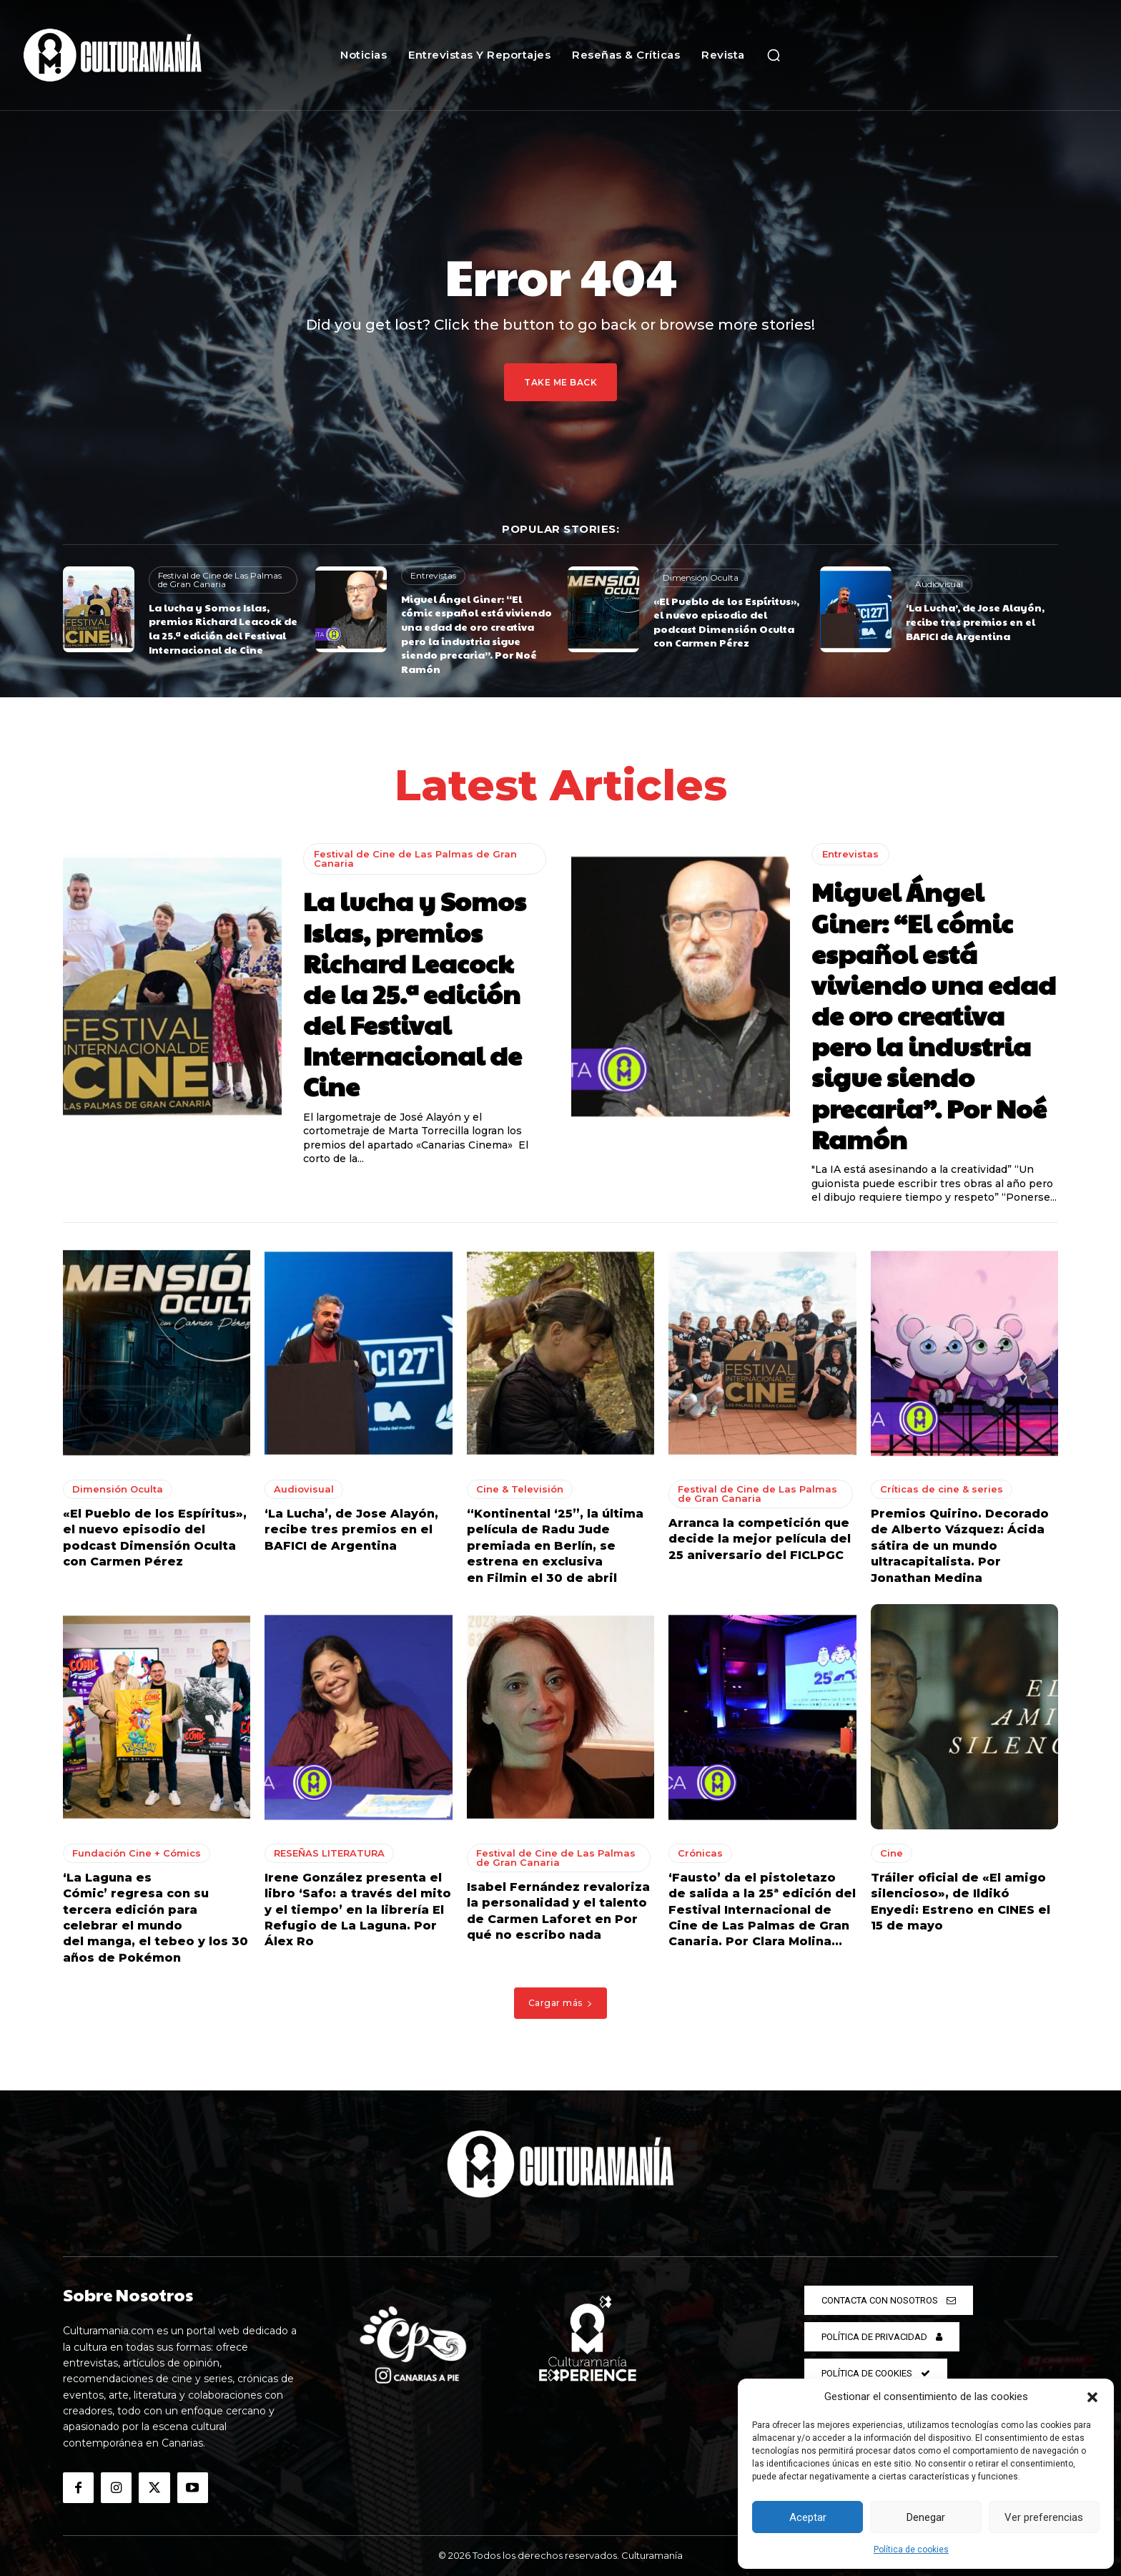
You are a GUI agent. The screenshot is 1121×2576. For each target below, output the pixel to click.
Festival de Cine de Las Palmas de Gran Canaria (220, 579)
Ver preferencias (1043, 2517)
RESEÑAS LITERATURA (329, 1853)
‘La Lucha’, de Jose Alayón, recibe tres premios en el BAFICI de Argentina (975, 621)
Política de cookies (911, 2550)
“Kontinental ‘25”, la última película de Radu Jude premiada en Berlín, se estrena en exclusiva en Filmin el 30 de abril (555, 1546)
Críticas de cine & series (941, 1489)
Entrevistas (433, 575)
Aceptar (807, 2517)
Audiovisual (939, 584)
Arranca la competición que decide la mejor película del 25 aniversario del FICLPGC (759, 1539)
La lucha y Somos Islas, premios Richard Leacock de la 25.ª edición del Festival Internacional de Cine (223, 628)
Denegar (926, 2517)
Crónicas (700, 1853)
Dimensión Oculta (701, 577)
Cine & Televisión (519, 1489)
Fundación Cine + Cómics (136, 1853)
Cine (891, 1853)
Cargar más (560, 2002)
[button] (1092, 2397)
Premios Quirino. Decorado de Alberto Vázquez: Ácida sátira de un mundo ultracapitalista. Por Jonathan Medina (960, 1546)
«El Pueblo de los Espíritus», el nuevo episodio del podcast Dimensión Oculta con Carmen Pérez (726, 622)
